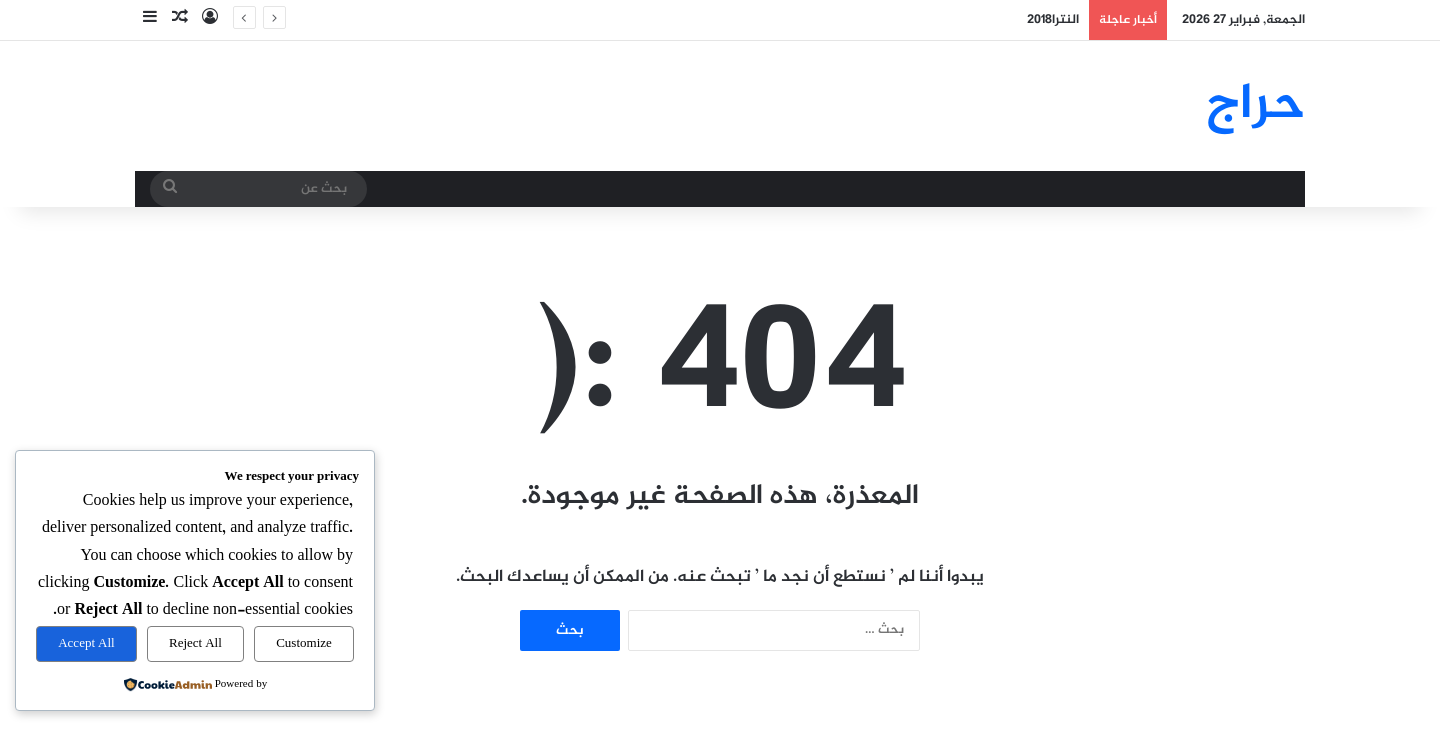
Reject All (195, 644)
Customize (304, 644)
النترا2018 (1053, 20)
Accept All (86, 644)
